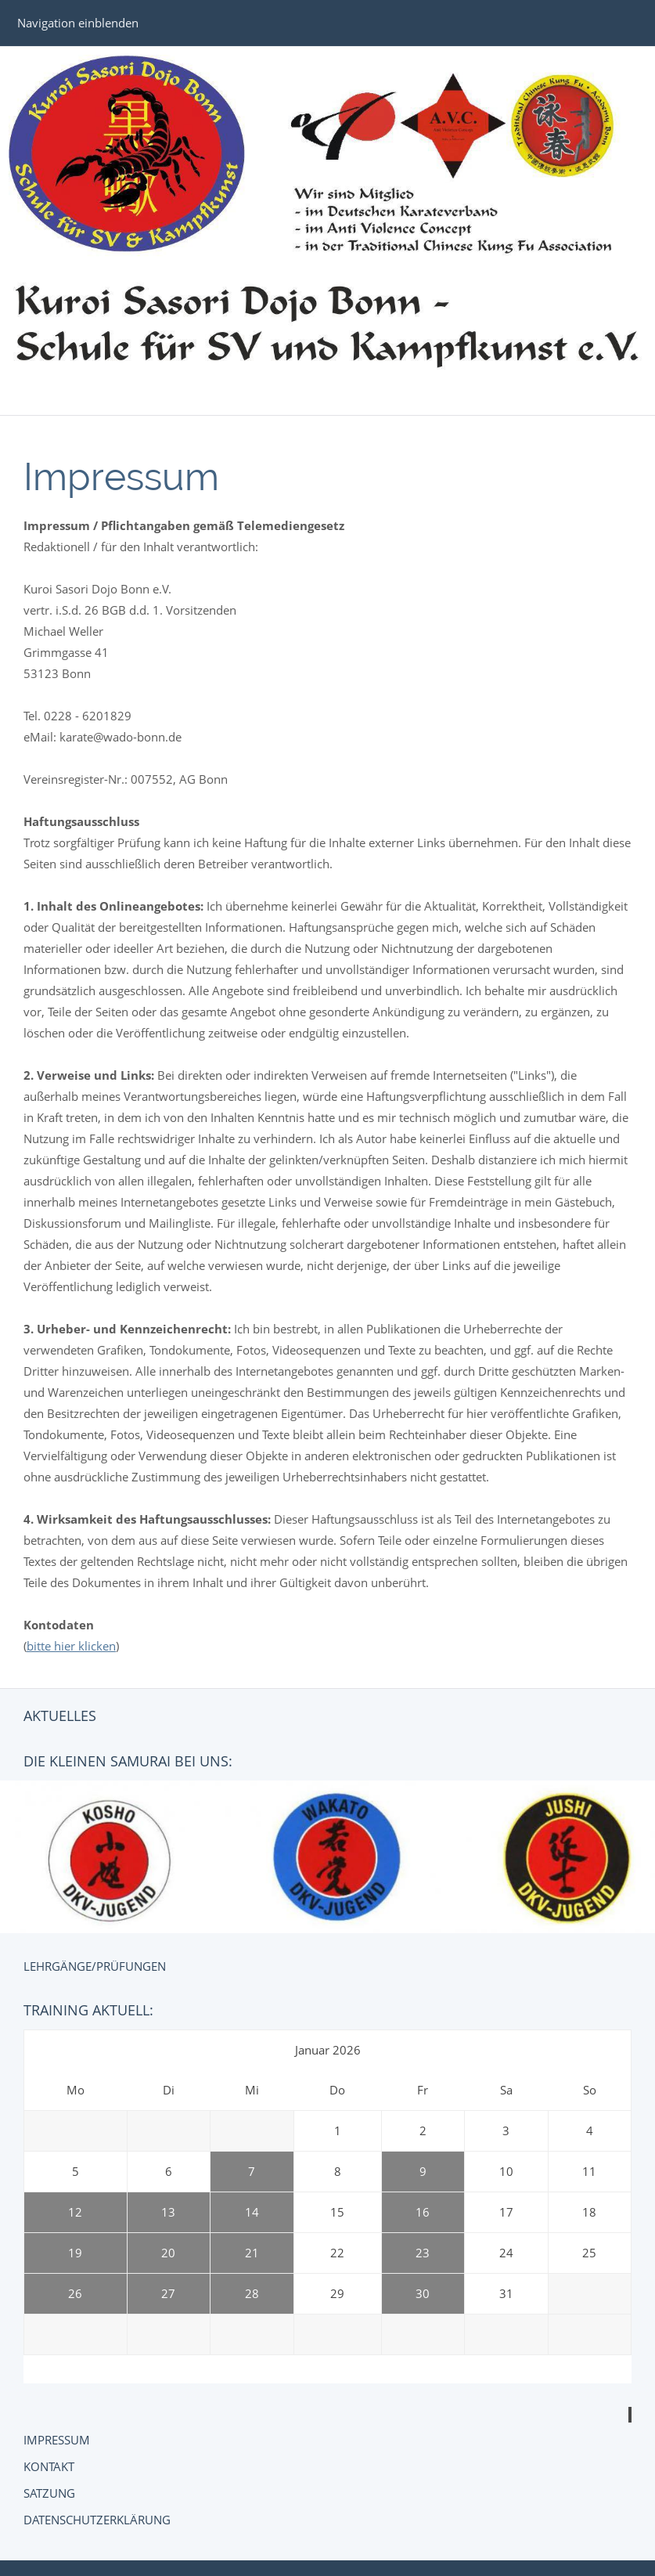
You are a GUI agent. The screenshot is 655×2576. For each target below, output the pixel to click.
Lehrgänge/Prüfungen (94, 1966)
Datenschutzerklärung (97, 2519)
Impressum (56, 2440)
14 (252, 2212)
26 (75, 2293)
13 (168, 2212)
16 (423, 2212)
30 (423, 2293)
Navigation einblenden (78, 23)
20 (168, 2252)
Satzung (49, 2493)
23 (423, 2252)
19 (75, 2252)
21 (252, 2252)
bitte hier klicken (71, 1646)
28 (252, 2293)
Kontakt (48, 2466)
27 (168, 2293)
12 (75, 2212)
